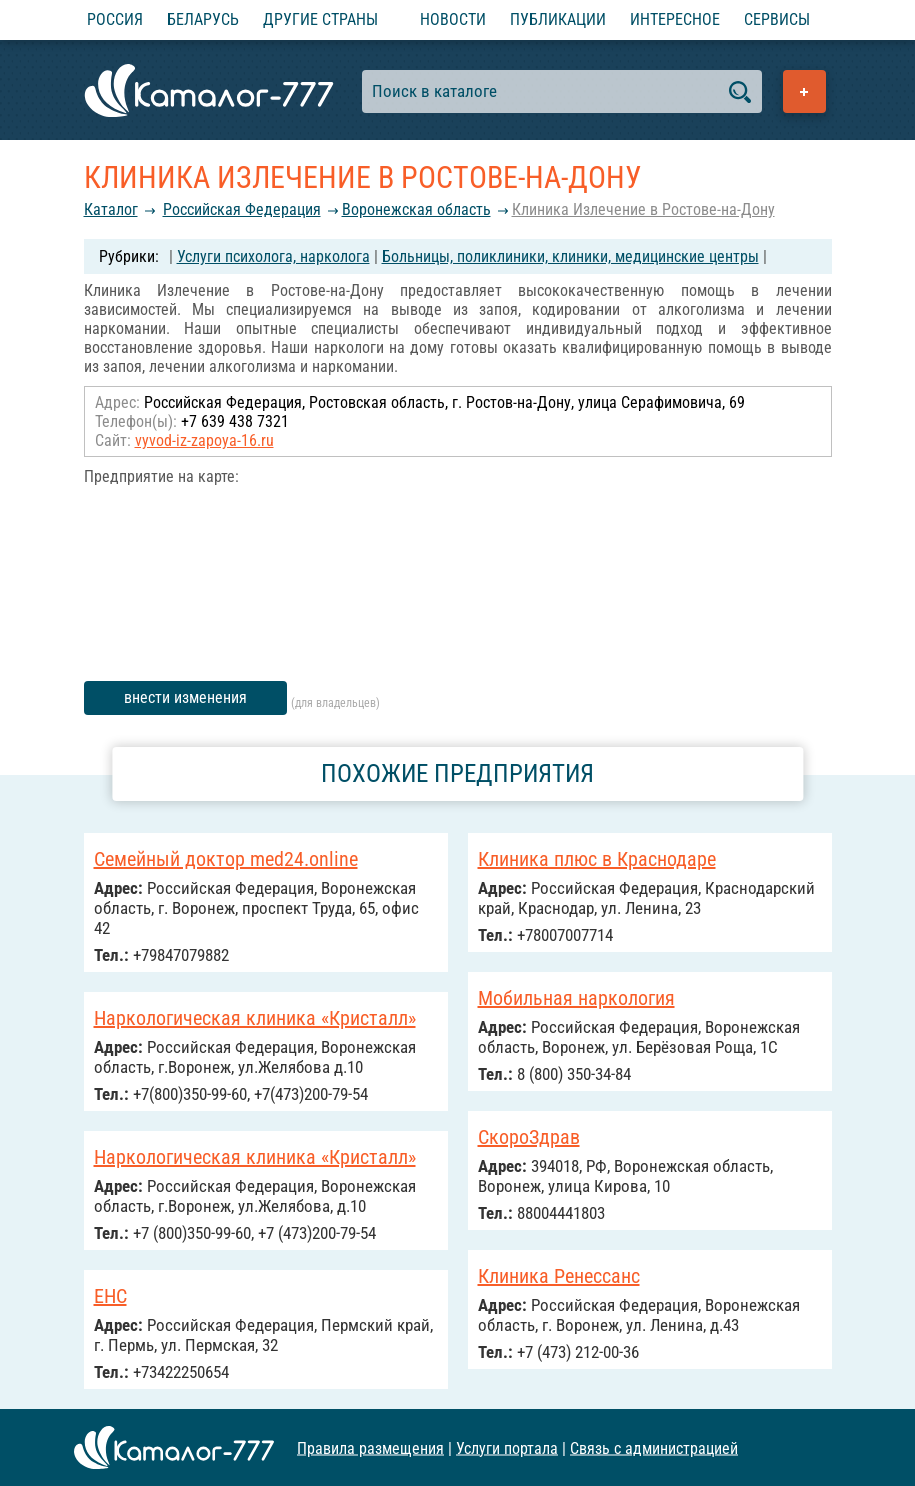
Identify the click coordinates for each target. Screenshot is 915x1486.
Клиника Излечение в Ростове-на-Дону (643, 209)
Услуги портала (507, 1447)
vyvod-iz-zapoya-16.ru (204, 440)
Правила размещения (370, 1447)
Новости (453, 19)
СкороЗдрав (529, 1137)
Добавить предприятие (804, 91)
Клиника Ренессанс (559, 1276)
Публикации (558, 19)
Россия (115, 19)
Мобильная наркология (576, 998)
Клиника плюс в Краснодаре (597, 859)
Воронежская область (416, 209)
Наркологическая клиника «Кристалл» (255, 1018)
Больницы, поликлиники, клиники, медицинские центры (570, 256)
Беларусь (203, 19)
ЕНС (110, 1296)
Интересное (675, 19)
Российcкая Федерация (242, 209)
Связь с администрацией (654, 1447)
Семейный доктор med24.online (226, 859)
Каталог (111, 209)
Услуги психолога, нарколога (273, 256)
